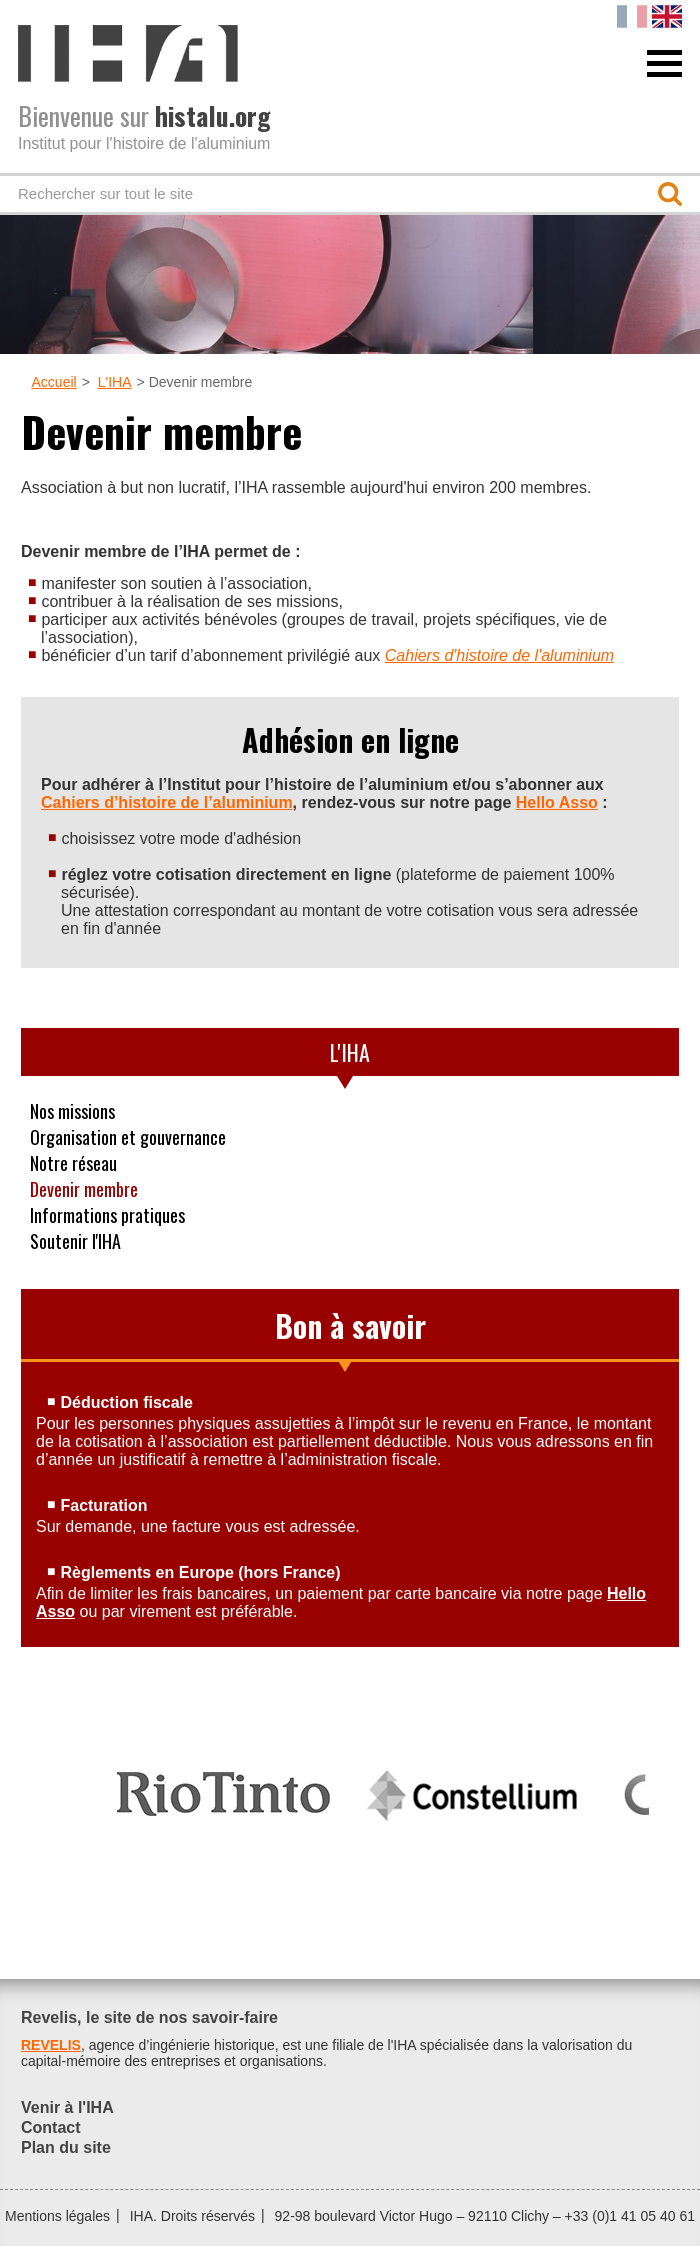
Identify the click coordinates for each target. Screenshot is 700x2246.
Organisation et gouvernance (128, 1137)
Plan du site (66, 2147)
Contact (51, 2127)
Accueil (54, 382)
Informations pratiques (107, 1215)
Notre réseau (73, 1163)
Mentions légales (57, 2216)
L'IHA (115, 382)
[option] (223, 1785)
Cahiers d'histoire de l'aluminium (499, 655)
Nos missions (72, 1111)
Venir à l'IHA (67, 2107)
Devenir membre (84, 1189)
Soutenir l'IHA (75, 1241)
